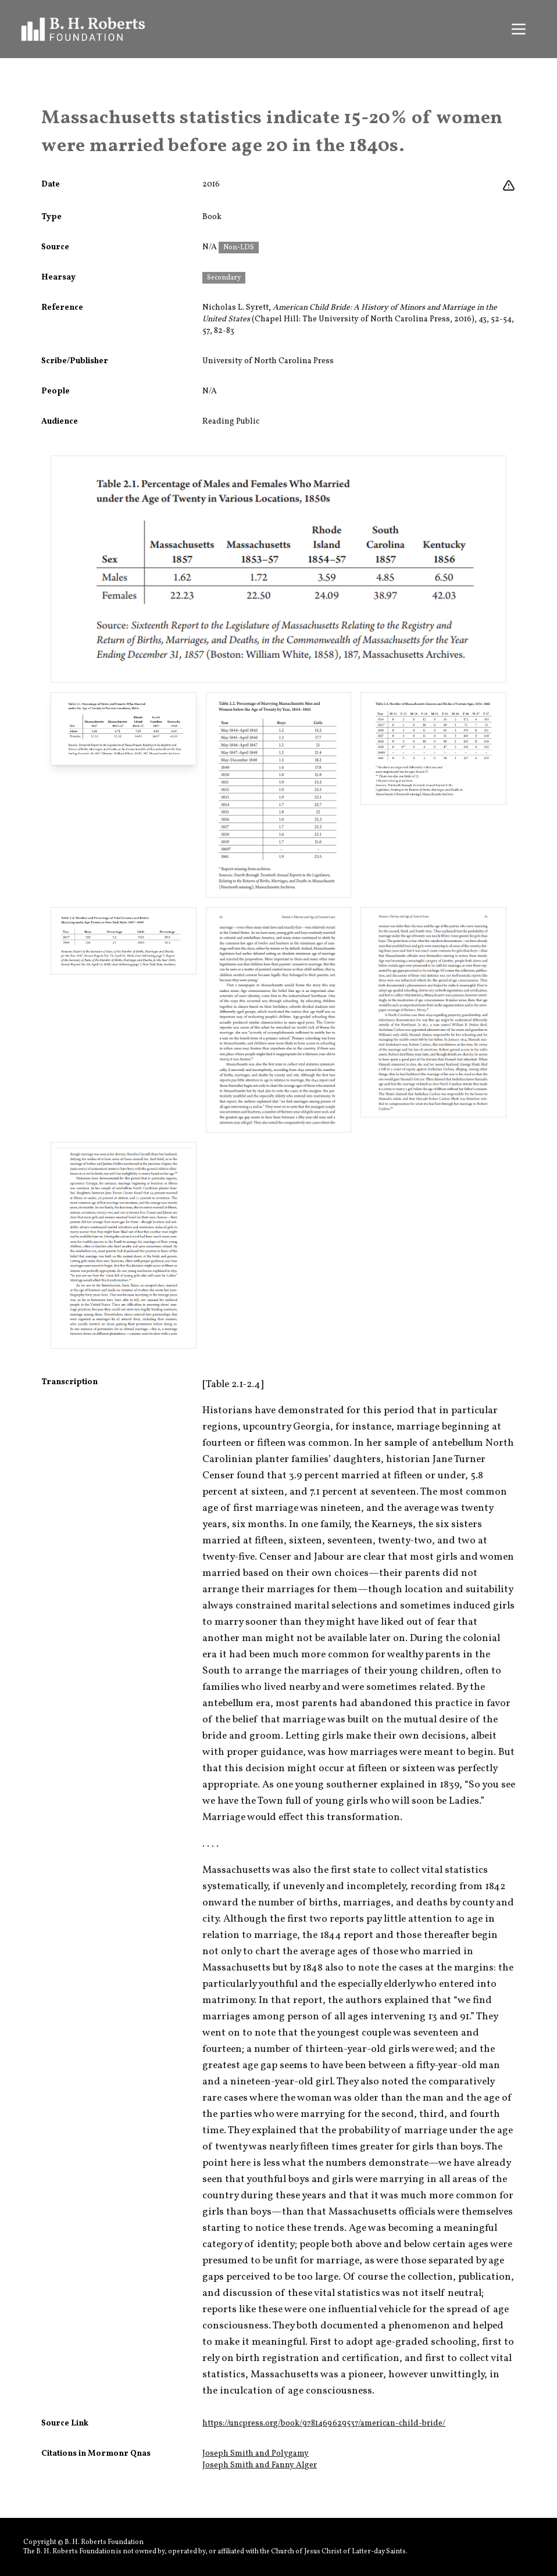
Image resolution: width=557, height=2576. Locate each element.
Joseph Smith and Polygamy (255, 2453)
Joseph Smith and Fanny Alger (259, 2465)
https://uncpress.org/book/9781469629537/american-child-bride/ (323, 2423)
